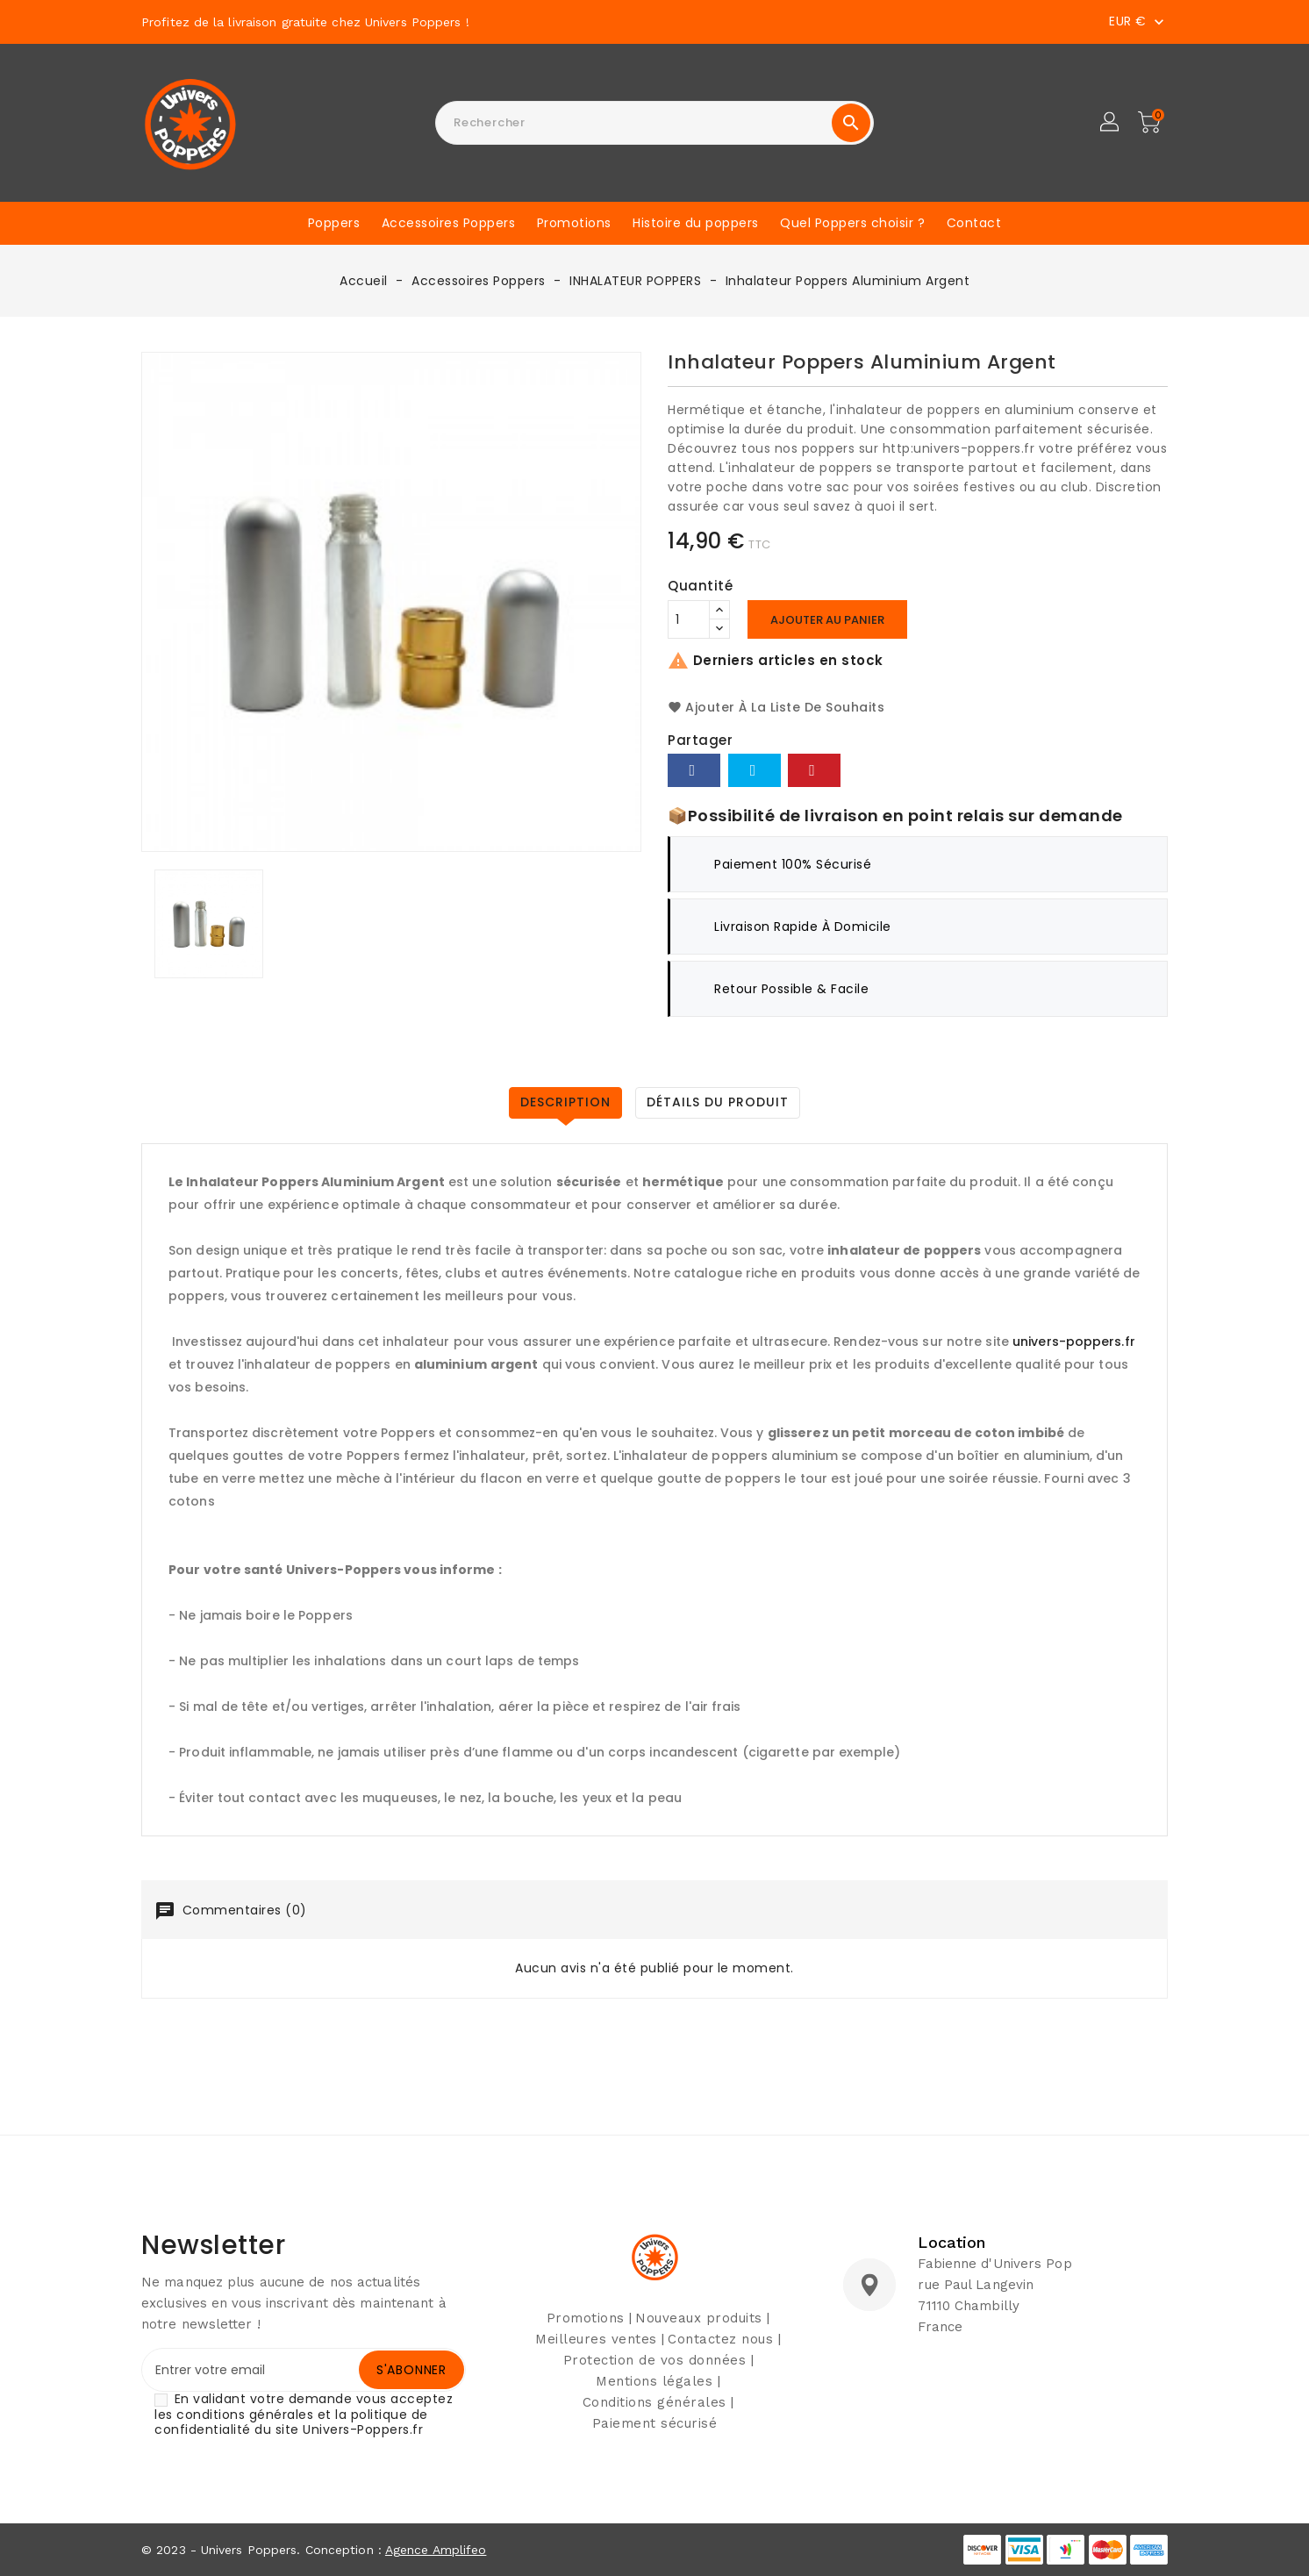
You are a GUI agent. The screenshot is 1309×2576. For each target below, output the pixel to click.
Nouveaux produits (698, 2318)
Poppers (334, 223)
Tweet (754, 770)
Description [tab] (565, 1102)
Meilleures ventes (596, 2339)
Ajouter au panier (827, 620)
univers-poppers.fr (1073, 1341)
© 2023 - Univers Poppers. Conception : (263, 2550)
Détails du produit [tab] (718, 1102)
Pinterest (814, 770)
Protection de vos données (655, 2360)
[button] (1110, 122)
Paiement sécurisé (655, 2423)
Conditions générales (654, 2402)
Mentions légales (654, 2381)
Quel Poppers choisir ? (852, 223)
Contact (974, 223)
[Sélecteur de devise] (1138, 21)
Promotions (574, 223)
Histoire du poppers (696, 223)
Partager (694, 770)
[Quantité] (689, 619)
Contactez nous (720, 2339)
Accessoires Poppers (449, 223)
